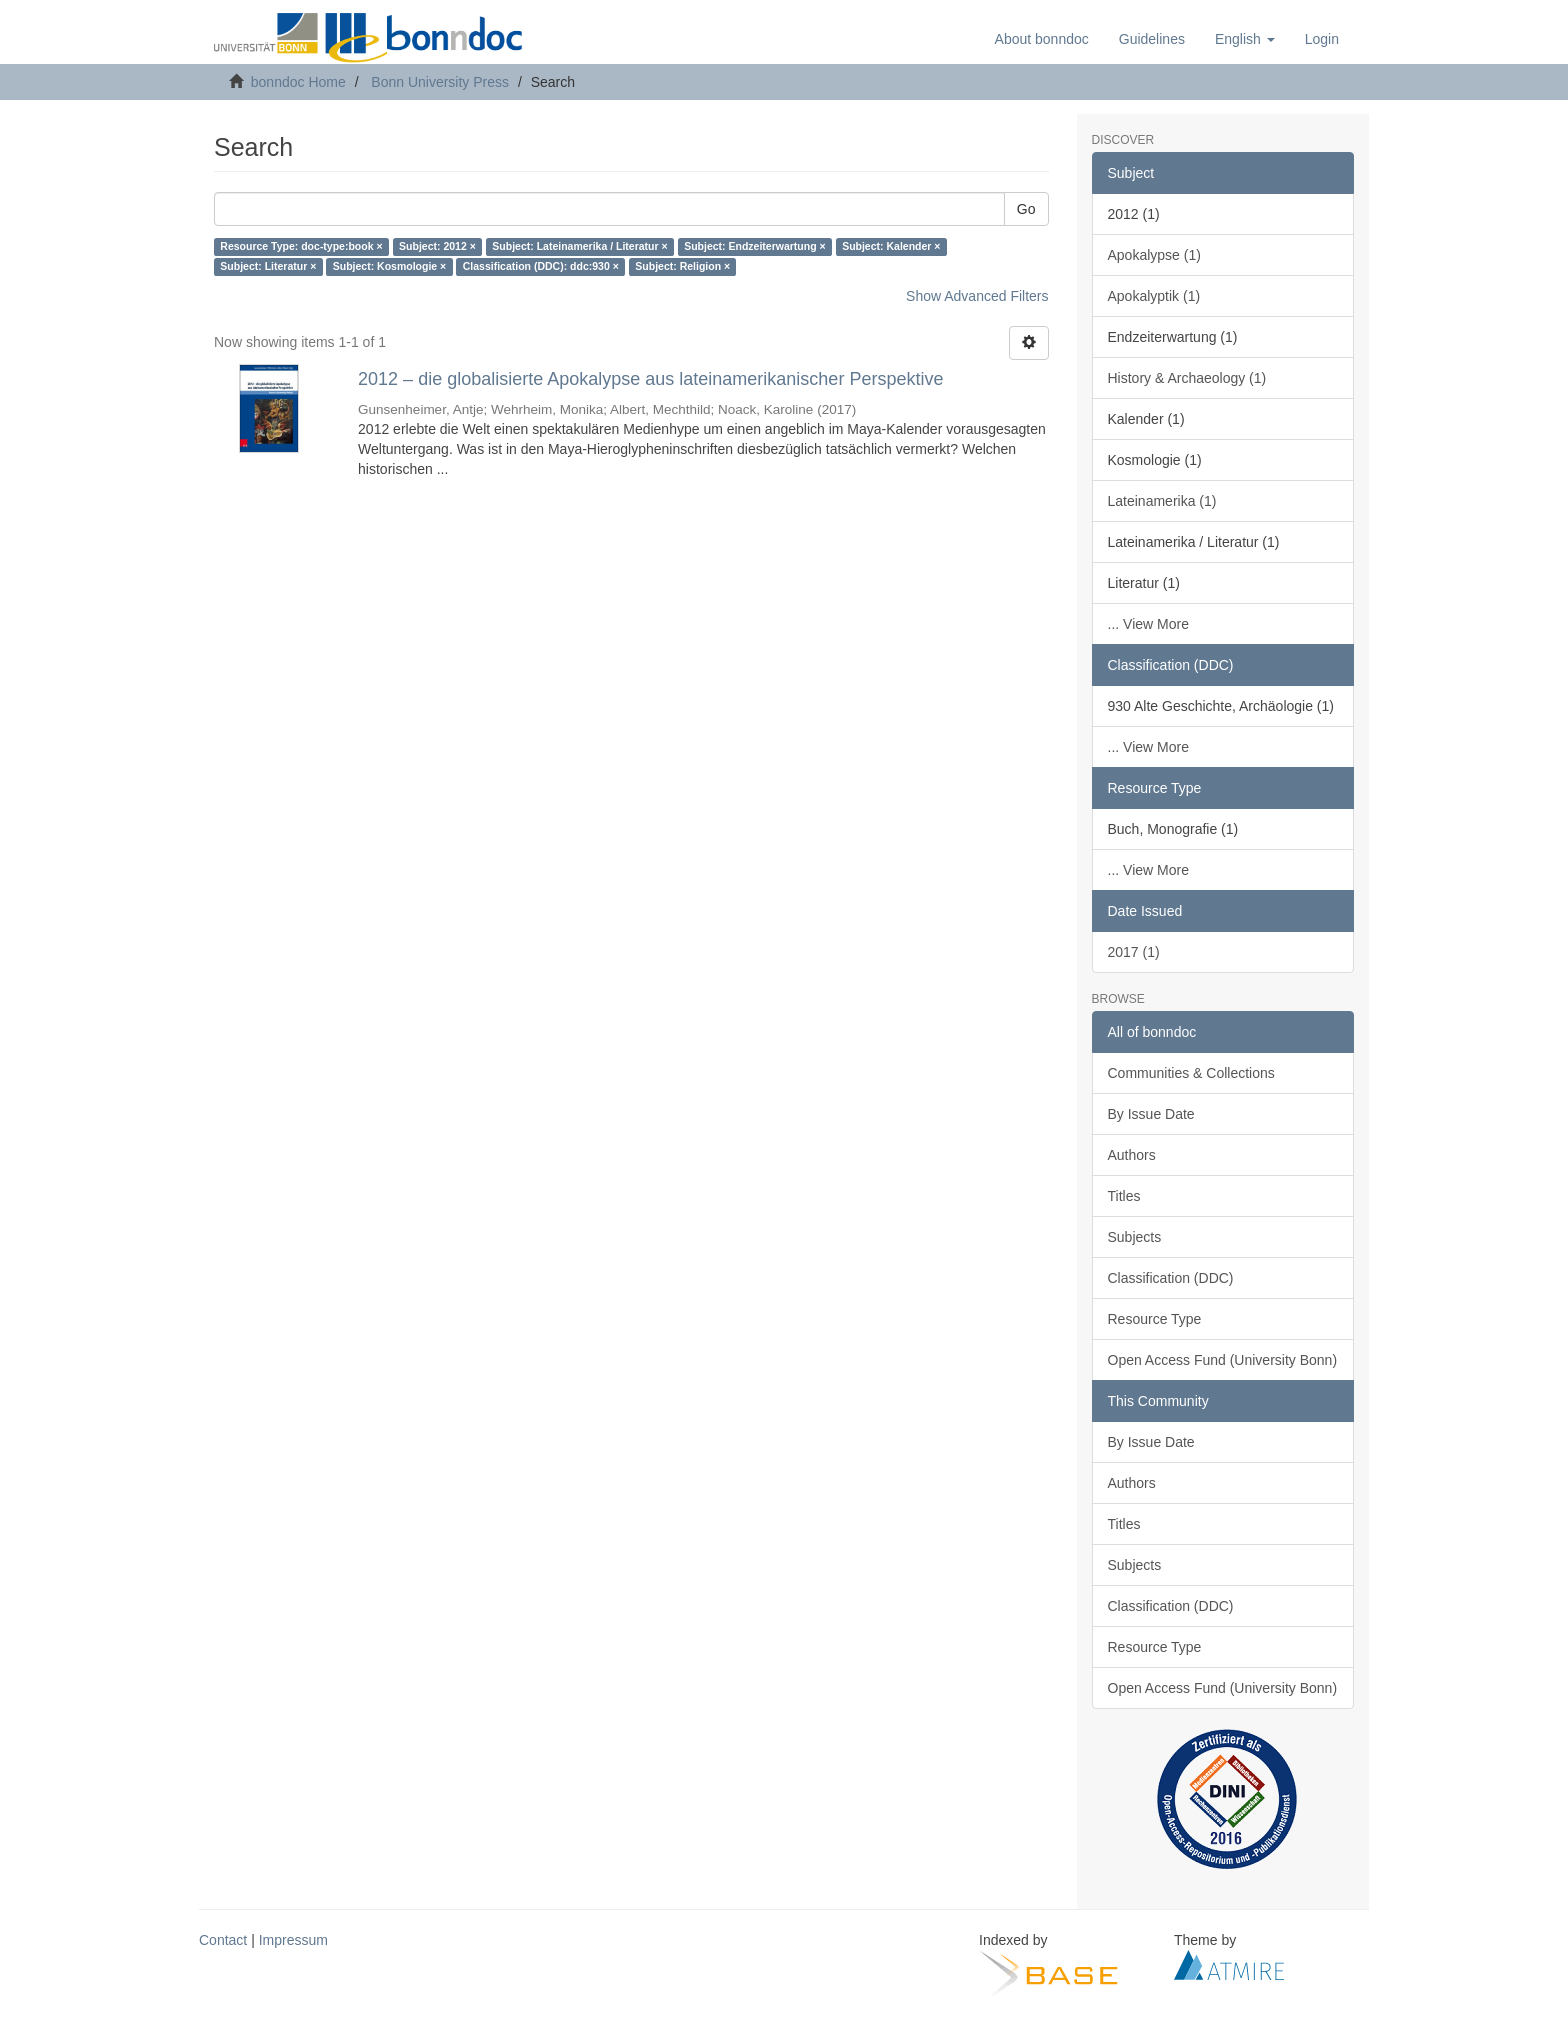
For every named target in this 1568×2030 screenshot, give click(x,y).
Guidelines (1152, 39)
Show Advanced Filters (977, 296)
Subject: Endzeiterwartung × (754, 247)
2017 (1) (1134, 952)
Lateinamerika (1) (1162, 501)
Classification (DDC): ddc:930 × (541, 267)
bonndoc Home (298, 82)
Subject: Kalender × (891, 247)
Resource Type (1155, 1319)
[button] (1245, 39)
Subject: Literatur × (268, 267)
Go (1026, 209)
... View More (1148, 624)
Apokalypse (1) (1154, 255)
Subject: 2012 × (437, 247)
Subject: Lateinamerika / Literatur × (579, 247)
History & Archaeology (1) (1187, 378)
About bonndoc (1042, 39)
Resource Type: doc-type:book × (301, 247)
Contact (223, 1940)
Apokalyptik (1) (1154, 296)
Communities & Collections (1191, 1073)
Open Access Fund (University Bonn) (1223, 1360)
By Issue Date (1151, 1114)
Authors (1132, 1155)
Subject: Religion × (682, 267)
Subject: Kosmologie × (389, 267)
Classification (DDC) (1171, 1278)
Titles (1124, 1196)
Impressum (293, 1940)
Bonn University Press (440, 82)
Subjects (1135, 1237)
